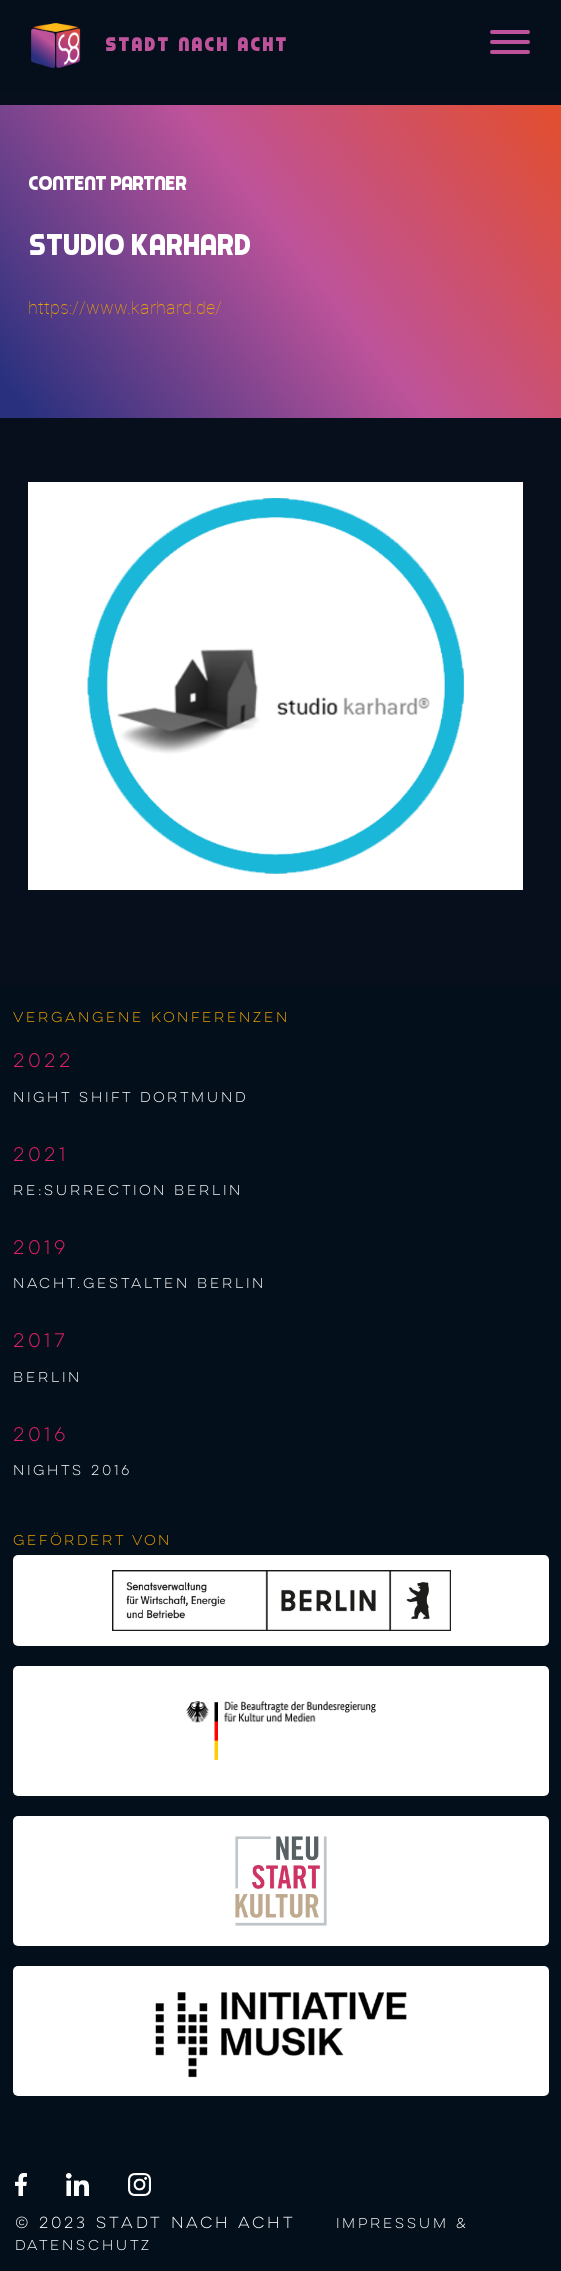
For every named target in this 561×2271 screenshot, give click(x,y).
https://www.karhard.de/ (125, 307)
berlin (47, 1378)
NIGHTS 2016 (72, 1471)
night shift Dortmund (130, 1098)
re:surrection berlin (128, 1191)
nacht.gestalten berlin (139, 1284)
